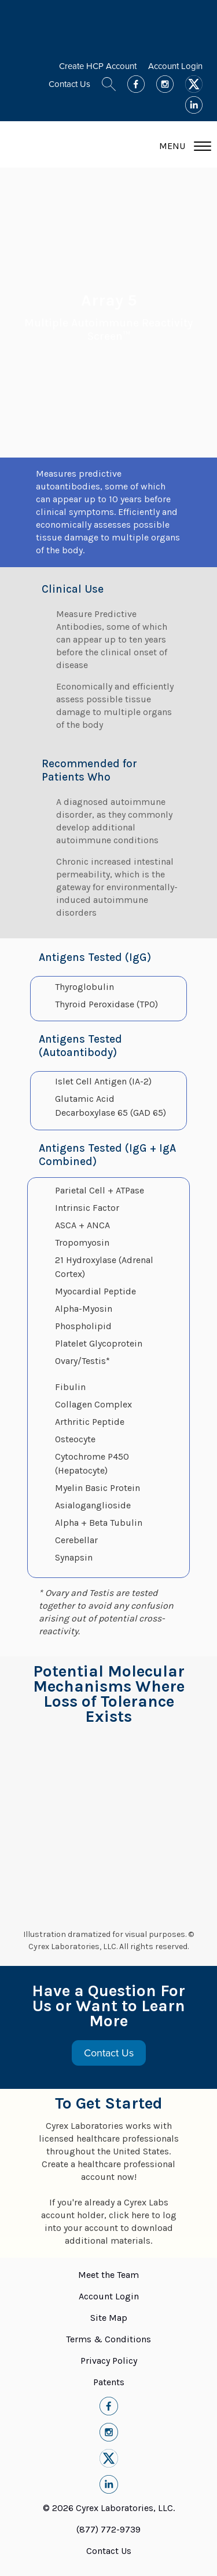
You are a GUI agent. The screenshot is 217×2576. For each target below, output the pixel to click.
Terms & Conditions (108, 2339)
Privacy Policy (108, 2360)
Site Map (108, 2317)
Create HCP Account (98, 66)
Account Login (175, 66)
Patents (108, 2382)
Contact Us (69, 84)
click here (129, 2215)
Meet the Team (108, 2274)
